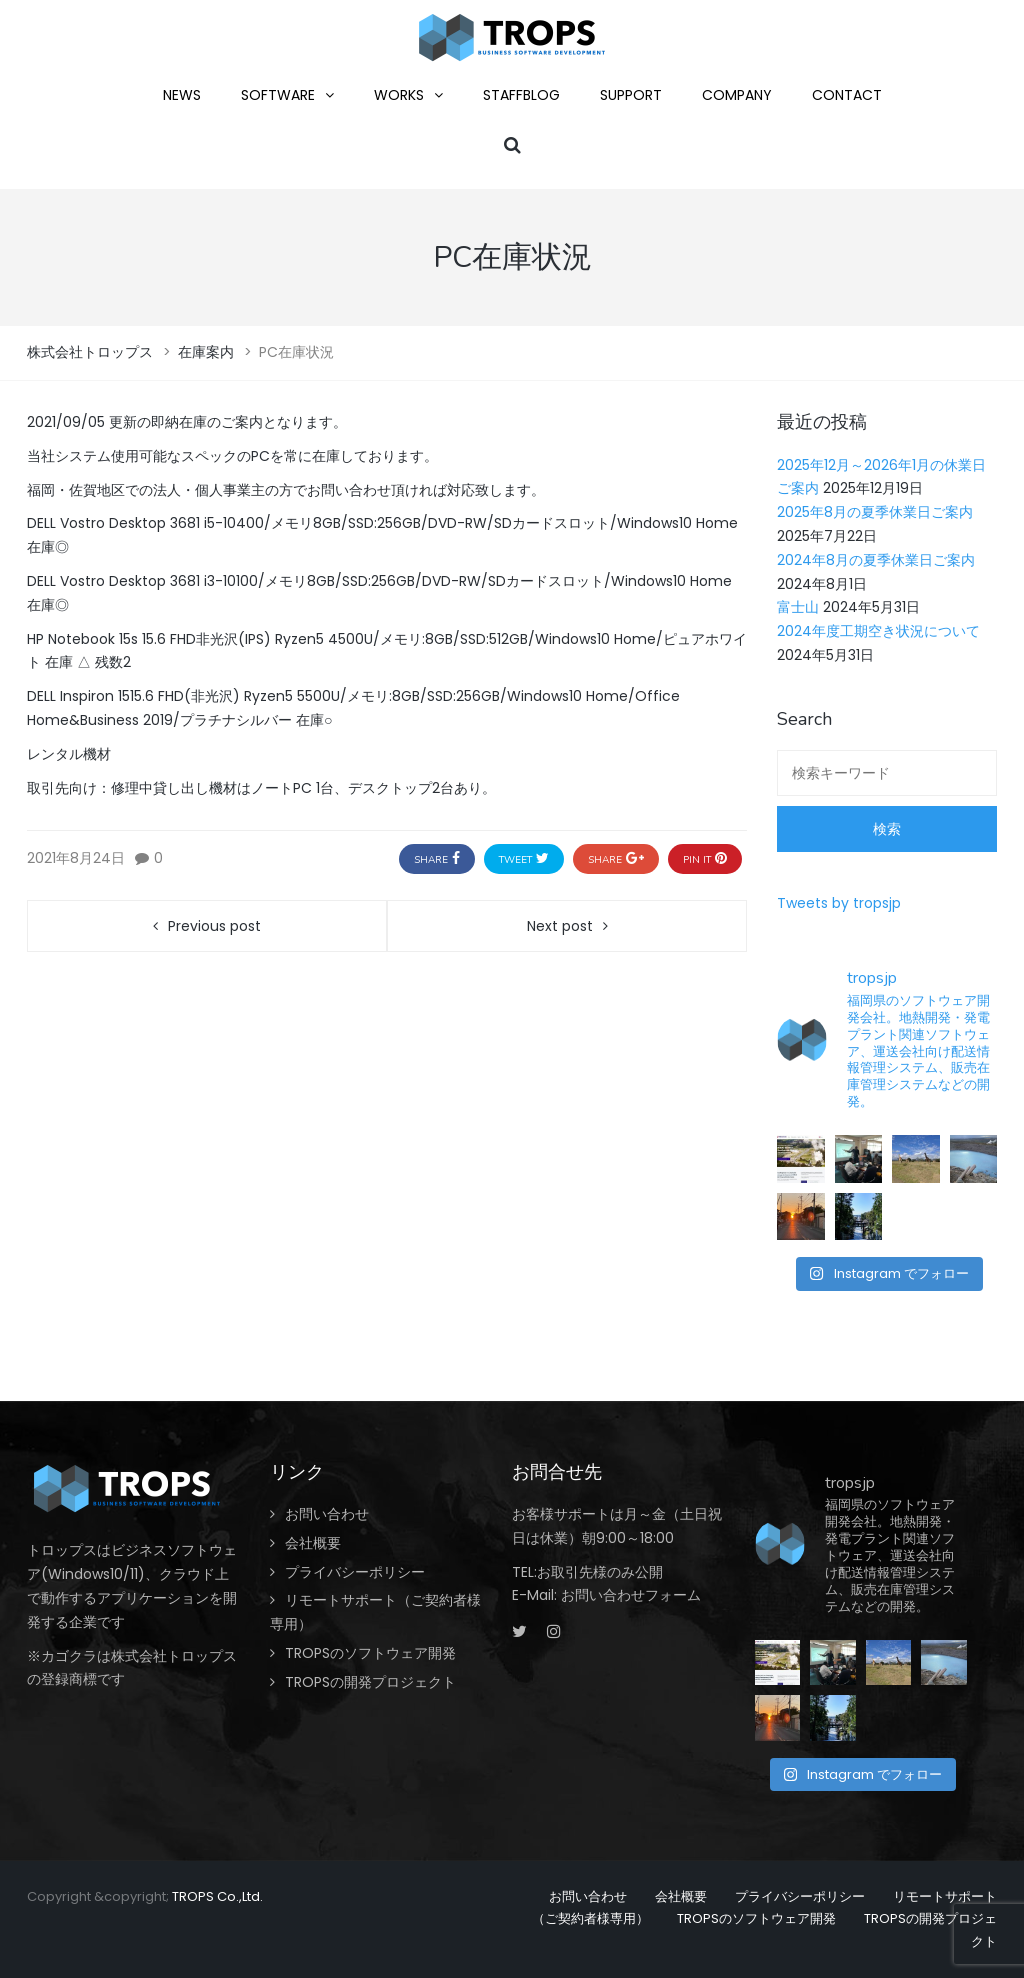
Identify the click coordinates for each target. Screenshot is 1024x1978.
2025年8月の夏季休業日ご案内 (875, 512)
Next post (560, 926)
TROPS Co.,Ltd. (217, 1896)
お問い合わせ (327, 1514)
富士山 (798, 607)
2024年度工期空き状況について (878, 631)
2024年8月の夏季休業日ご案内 (876, 560)
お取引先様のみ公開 (600, 1572)
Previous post (214, 926)
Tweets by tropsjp (839, 903)
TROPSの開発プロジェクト (370, 1682)
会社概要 (313, 1543)
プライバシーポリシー (355, 1572)
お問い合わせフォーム (631, 1595)
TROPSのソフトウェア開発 (370, 1653)
